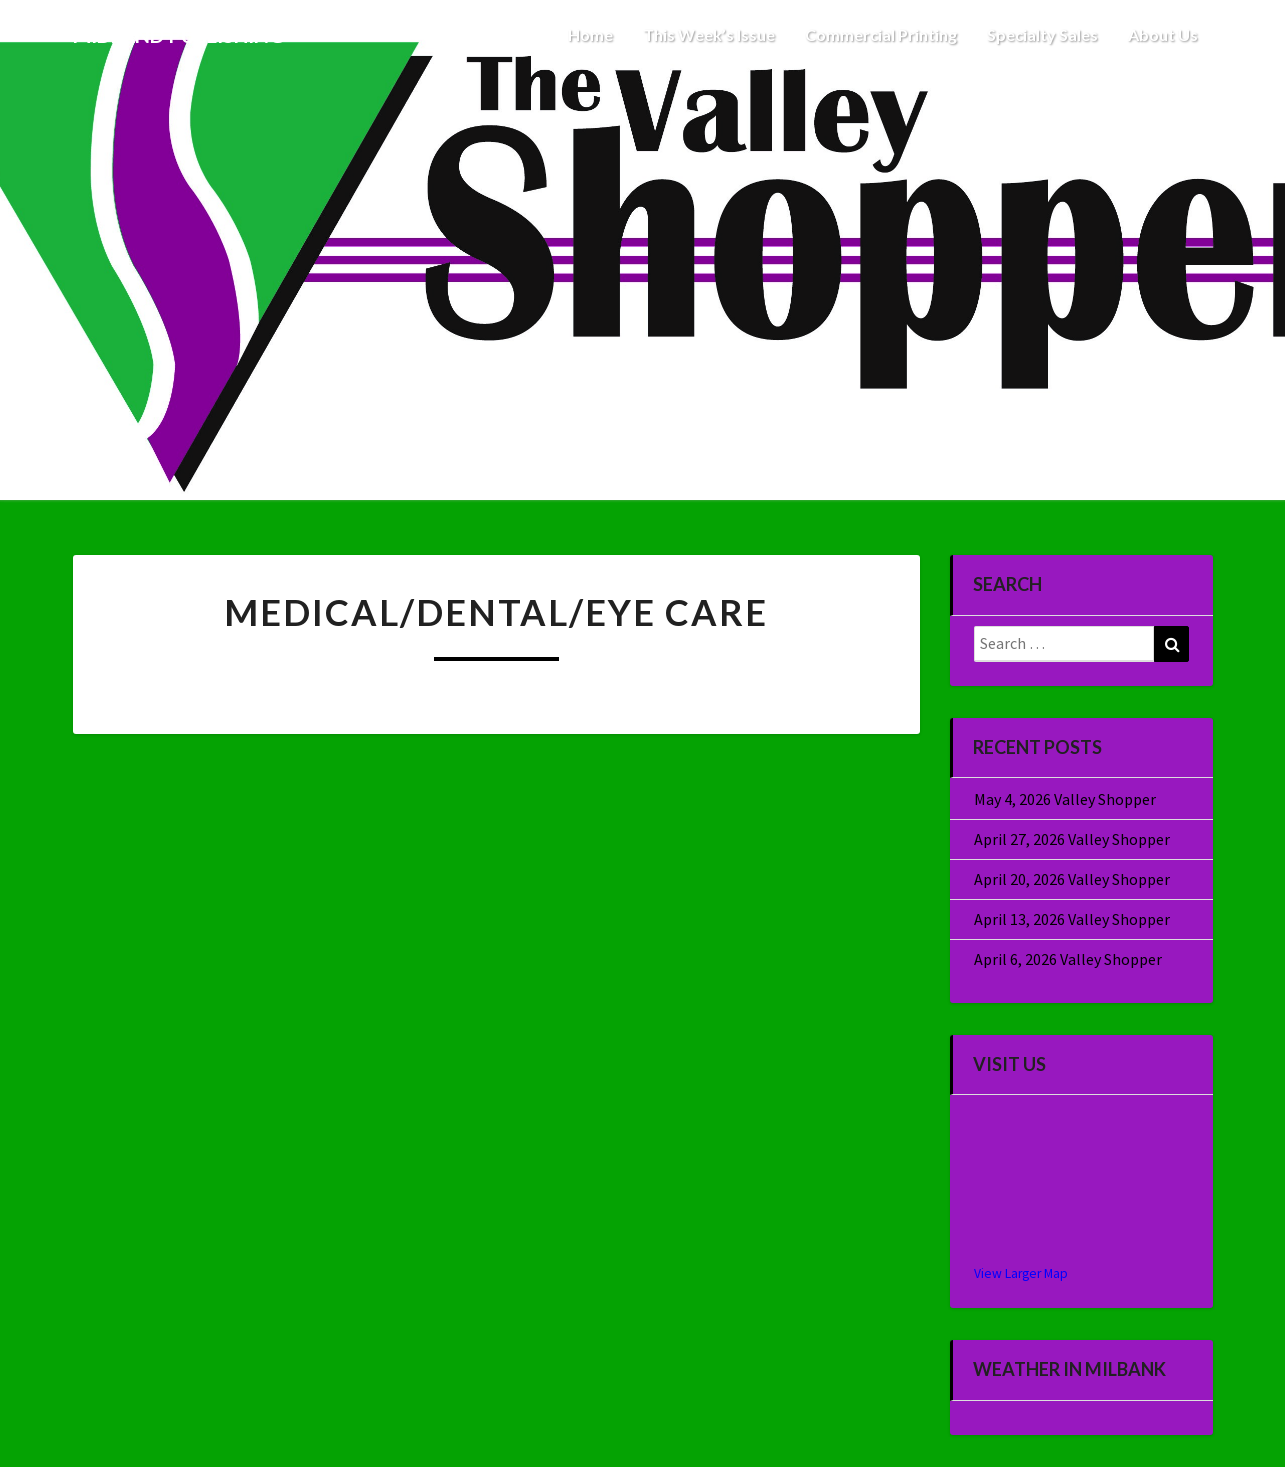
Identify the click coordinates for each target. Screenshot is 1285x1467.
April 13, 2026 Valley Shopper (1072, 919)
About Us (1163, 34)
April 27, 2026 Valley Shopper (1072, 839)
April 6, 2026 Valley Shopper (1068, 959)
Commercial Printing (881, 34)
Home (590, 34)
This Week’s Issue (709, 34)
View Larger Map (1021, 1273)
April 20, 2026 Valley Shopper (1072, 879)
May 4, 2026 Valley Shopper (1065, 799)
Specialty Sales (1042, 34)
